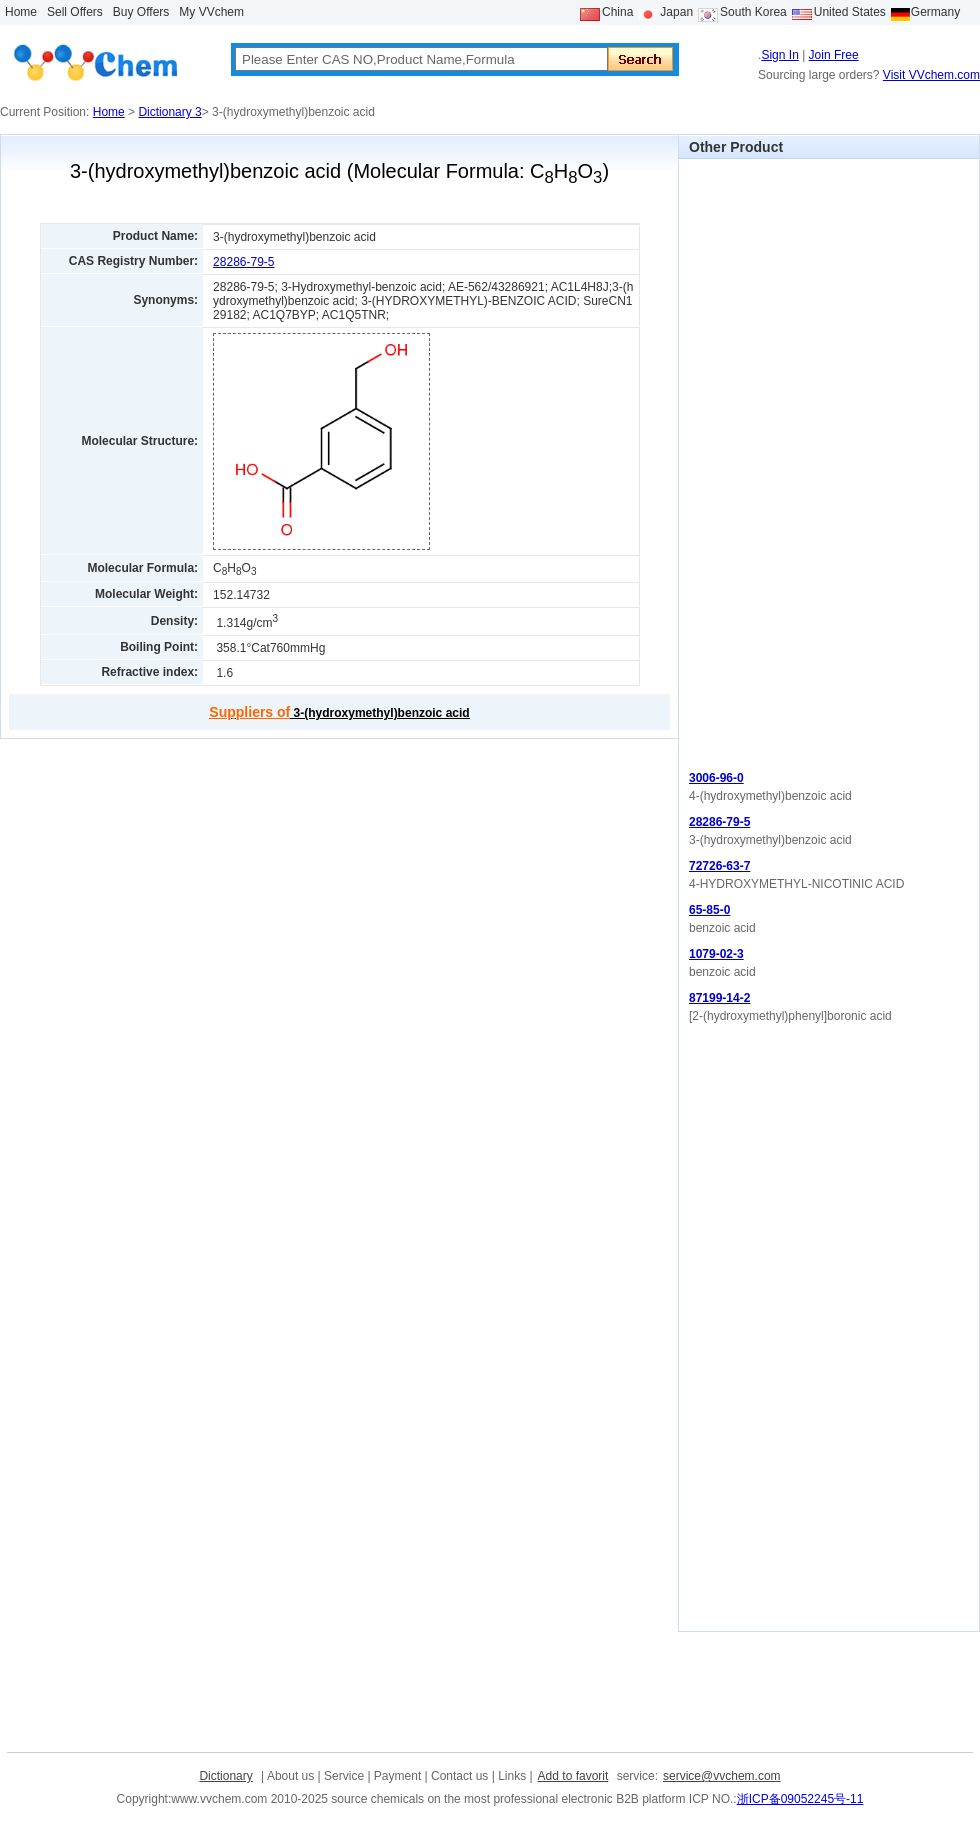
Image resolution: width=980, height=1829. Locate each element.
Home (21, 12)
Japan (676, 12)
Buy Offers (141, 12)
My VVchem (211, 12)
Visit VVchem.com (931, 75)
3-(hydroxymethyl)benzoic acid (339, 713)
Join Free (834, 55)
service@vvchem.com (722, 1776)
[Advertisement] (744, 459)
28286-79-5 (243, 262)
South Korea (753, 12)
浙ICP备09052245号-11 (800, 1799)
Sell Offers (75, 12)
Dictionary (225, 1776)
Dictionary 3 (169, 112)
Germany (935, 12)
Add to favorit (573, 1776)
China (617, 12)
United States (850, 12)
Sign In (779, 55)
